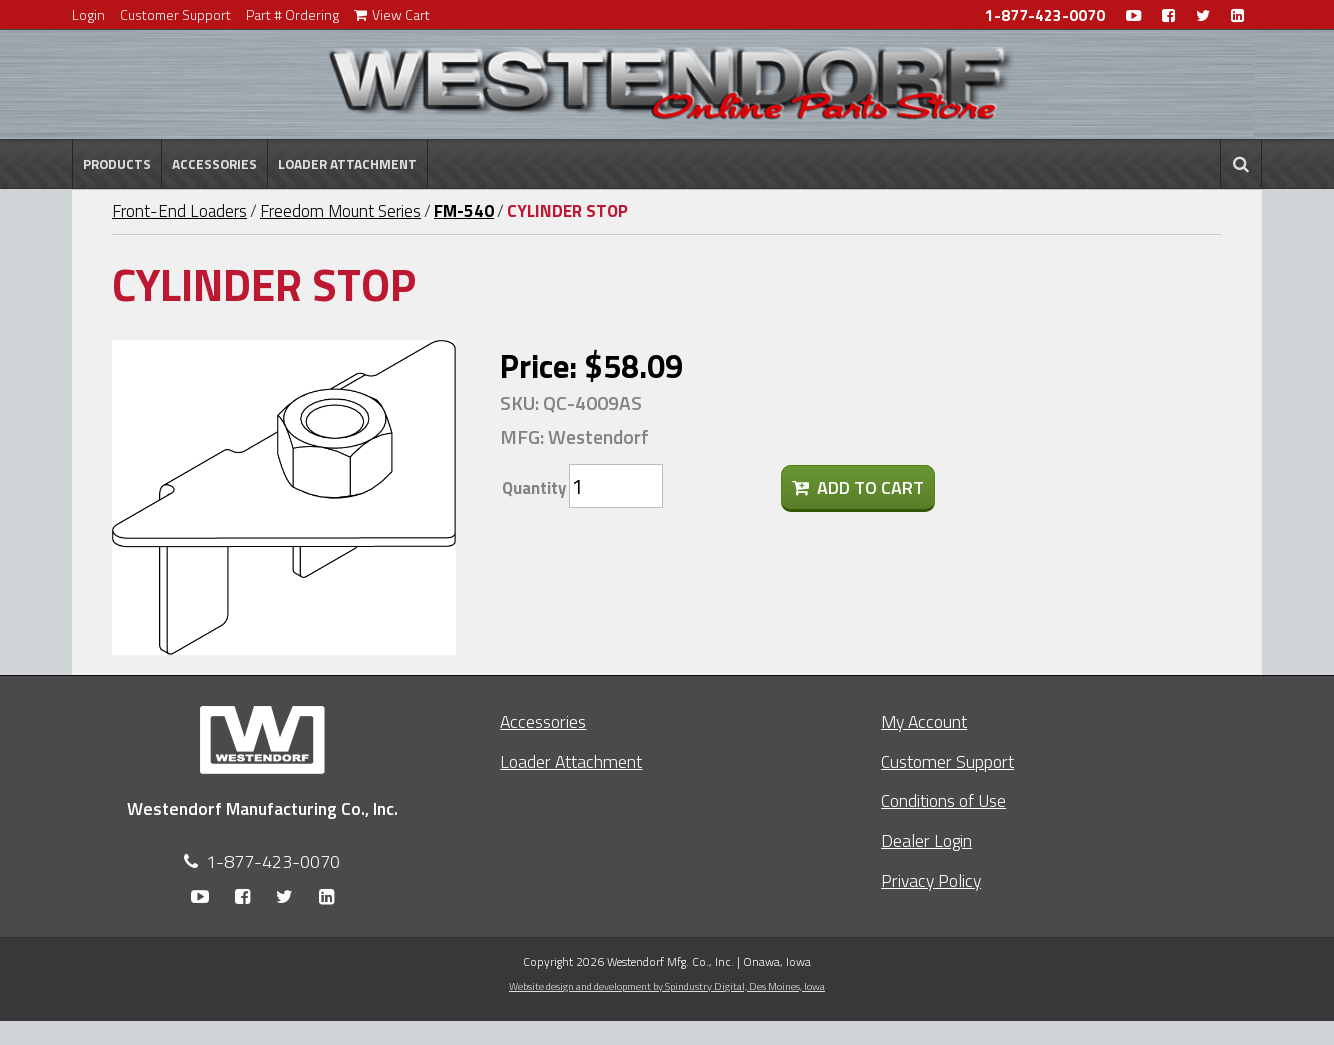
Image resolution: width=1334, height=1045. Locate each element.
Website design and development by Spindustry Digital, (667, 986)
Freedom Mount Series (340, 211)
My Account (924, 721)
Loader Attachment (347, 164)
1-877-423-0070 (1045, 15)
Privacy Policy (931, 880)
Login (88, 14)
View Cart (392, 14)
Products (117, 164)
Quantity (534, 488)
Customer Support (175, 14)
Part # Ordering (292, 14)
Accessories (214, 164)
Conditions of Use (943, 800)
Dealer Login (926, 840)
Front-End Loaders (179, 211)
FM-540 (464, 211)
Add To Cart (858, 487)
